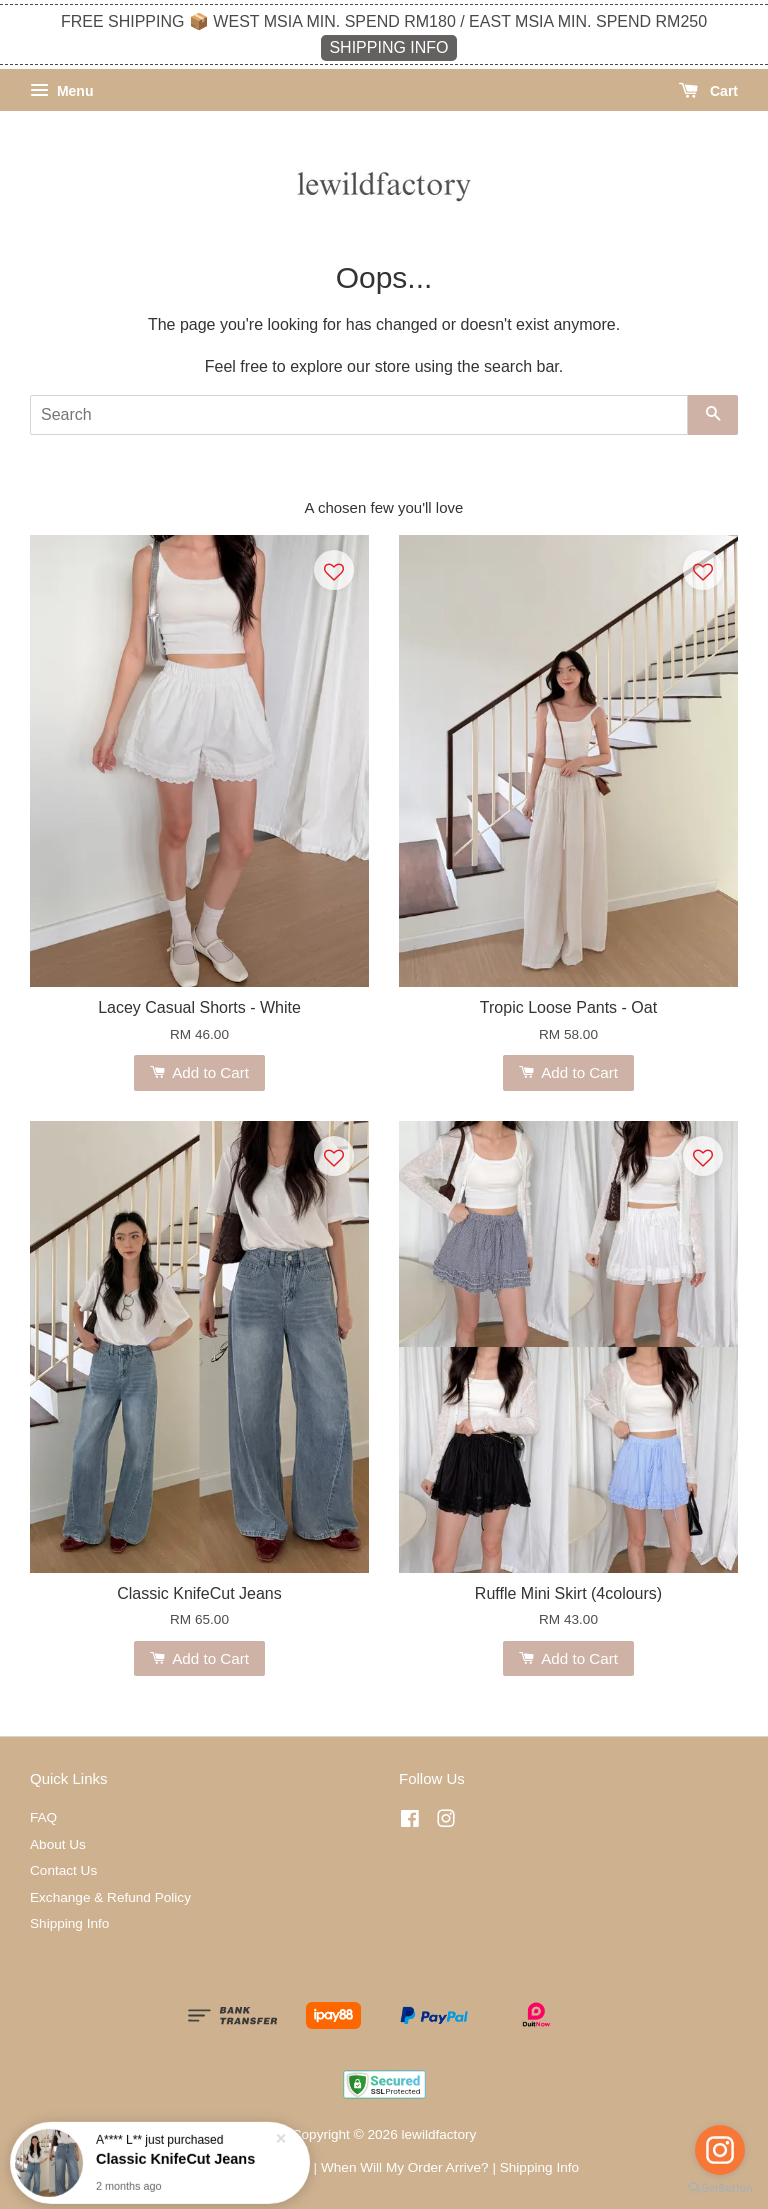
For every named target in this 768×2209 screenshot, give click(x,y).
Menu (61, 91)
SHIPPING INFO (388, 47)
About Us (58, 1844)
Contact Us (63, 1870)
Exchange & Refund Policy (110, 1897)
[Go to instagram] (720, 2150)
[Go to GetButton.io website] (720, 2188)
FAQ (43, 1817)
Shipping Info (69, 1923)
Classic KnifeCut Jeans (175, 2166)
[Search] (359, 415)
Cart (708, 91)
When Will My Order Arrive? (405, 2167)
